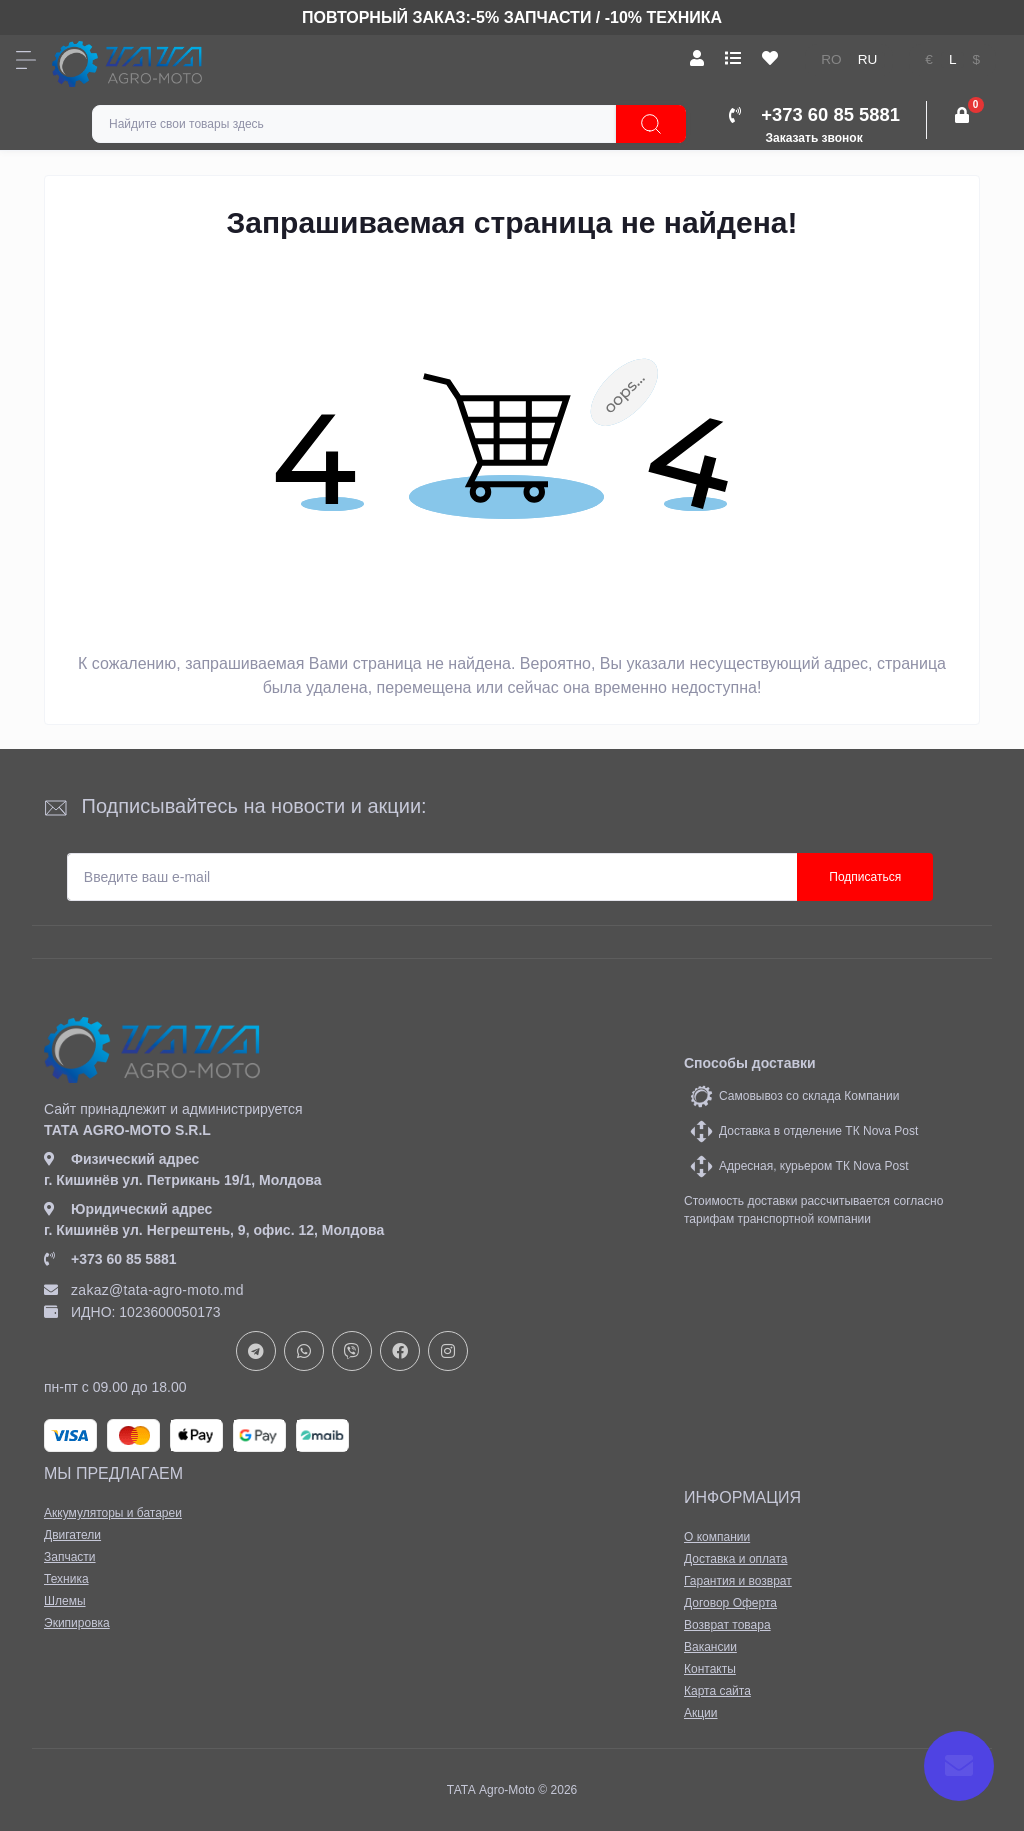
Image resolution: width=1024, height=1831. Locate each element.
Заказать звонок (814, 138)
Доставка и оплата (736, 1559)
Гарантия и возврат (738, 1581)
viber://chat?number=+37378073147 (352, 1351)
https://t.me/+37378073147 (256, 1351)
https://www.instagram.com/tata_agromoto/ (448, 1351)
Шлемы (65, 1601)
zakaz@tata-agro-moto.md (144, 1290)
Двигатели (72, 1535)
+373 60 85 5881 (110, 1259)
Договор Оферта (730, 1603)
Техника (66, 1579)
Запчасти (70, 1557)
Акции (701, 1713)
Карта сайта (717, 1691)
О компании (717, 1537)
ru (868, 59)
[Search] (651, 124)
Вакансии (710, 1647)
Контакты (710, 1669)
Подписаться (865, 877)
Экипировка (77, 1623)
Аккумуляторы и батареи (113, 1513)
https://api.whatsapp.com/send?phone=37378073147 (304, 1351)
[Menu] (26, 60)
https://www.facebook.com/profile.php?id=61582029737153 (400, 1351)
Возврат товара (727, 1625)
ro (831, 59)
